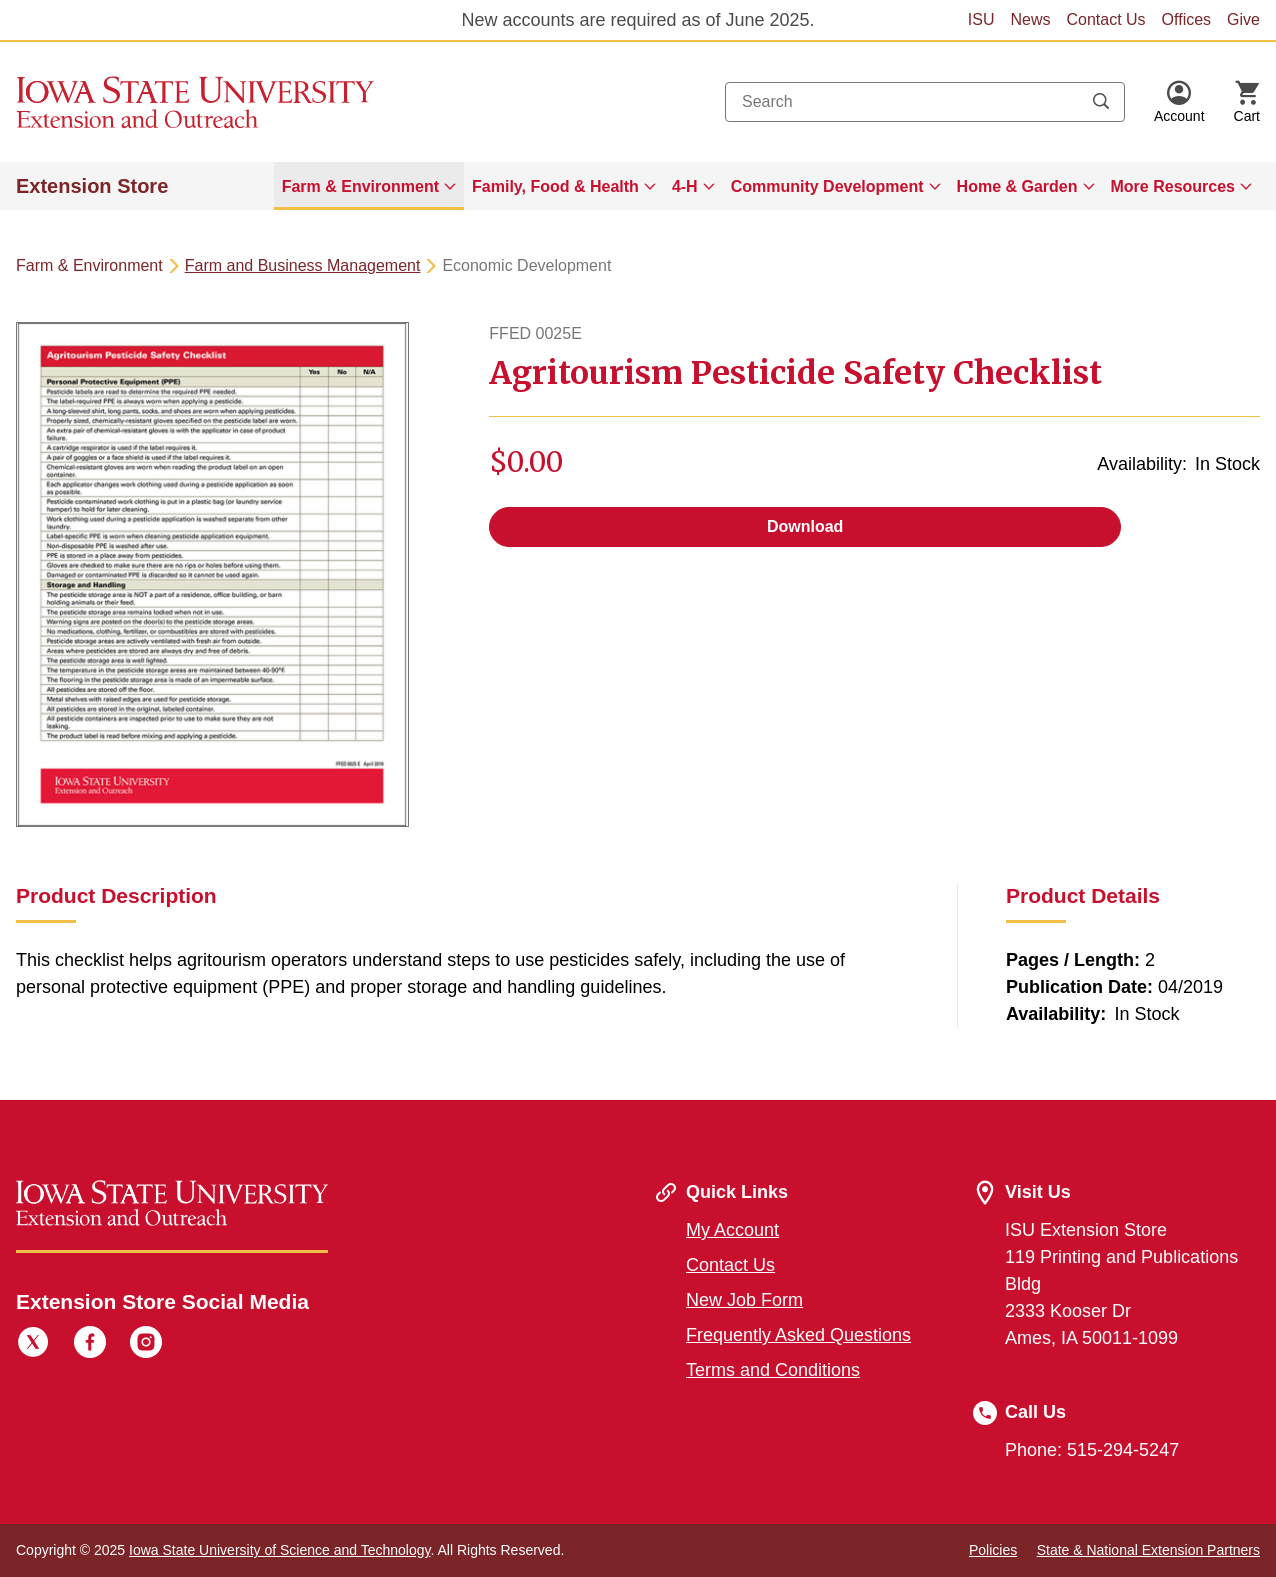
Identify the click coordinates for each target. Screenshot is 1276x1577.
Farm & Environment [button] (360, 186)
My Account (732, 1230)
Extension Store (92, 186)
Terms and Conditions (773, 1370)
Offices (1187, 19)
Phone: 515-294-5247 (1092, 1450)
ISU (981, 19)
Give (1243, 19)
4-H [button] (685, 186)
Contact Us (1105, 19)
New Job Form (744, 1300)
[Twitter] (33, 1345)
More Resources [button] (1173, 186)
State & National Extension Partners (1148, 1550)
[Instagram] (146, 1345)
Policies (993, 1550)
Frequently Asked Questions (798, 1335)
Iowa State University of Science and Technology (279, 1550)
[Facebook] (90, 1345)
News (1030, 19)
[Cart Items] (1247, 102)
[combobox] (925, 102)
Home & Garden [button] (1017, 186)
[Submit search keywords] (1101, 102)
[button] (1179, 102)
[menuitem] (369, 186)
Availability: (1142, 464)
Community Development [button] (827, 186)
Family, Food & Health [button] (555, 186)
